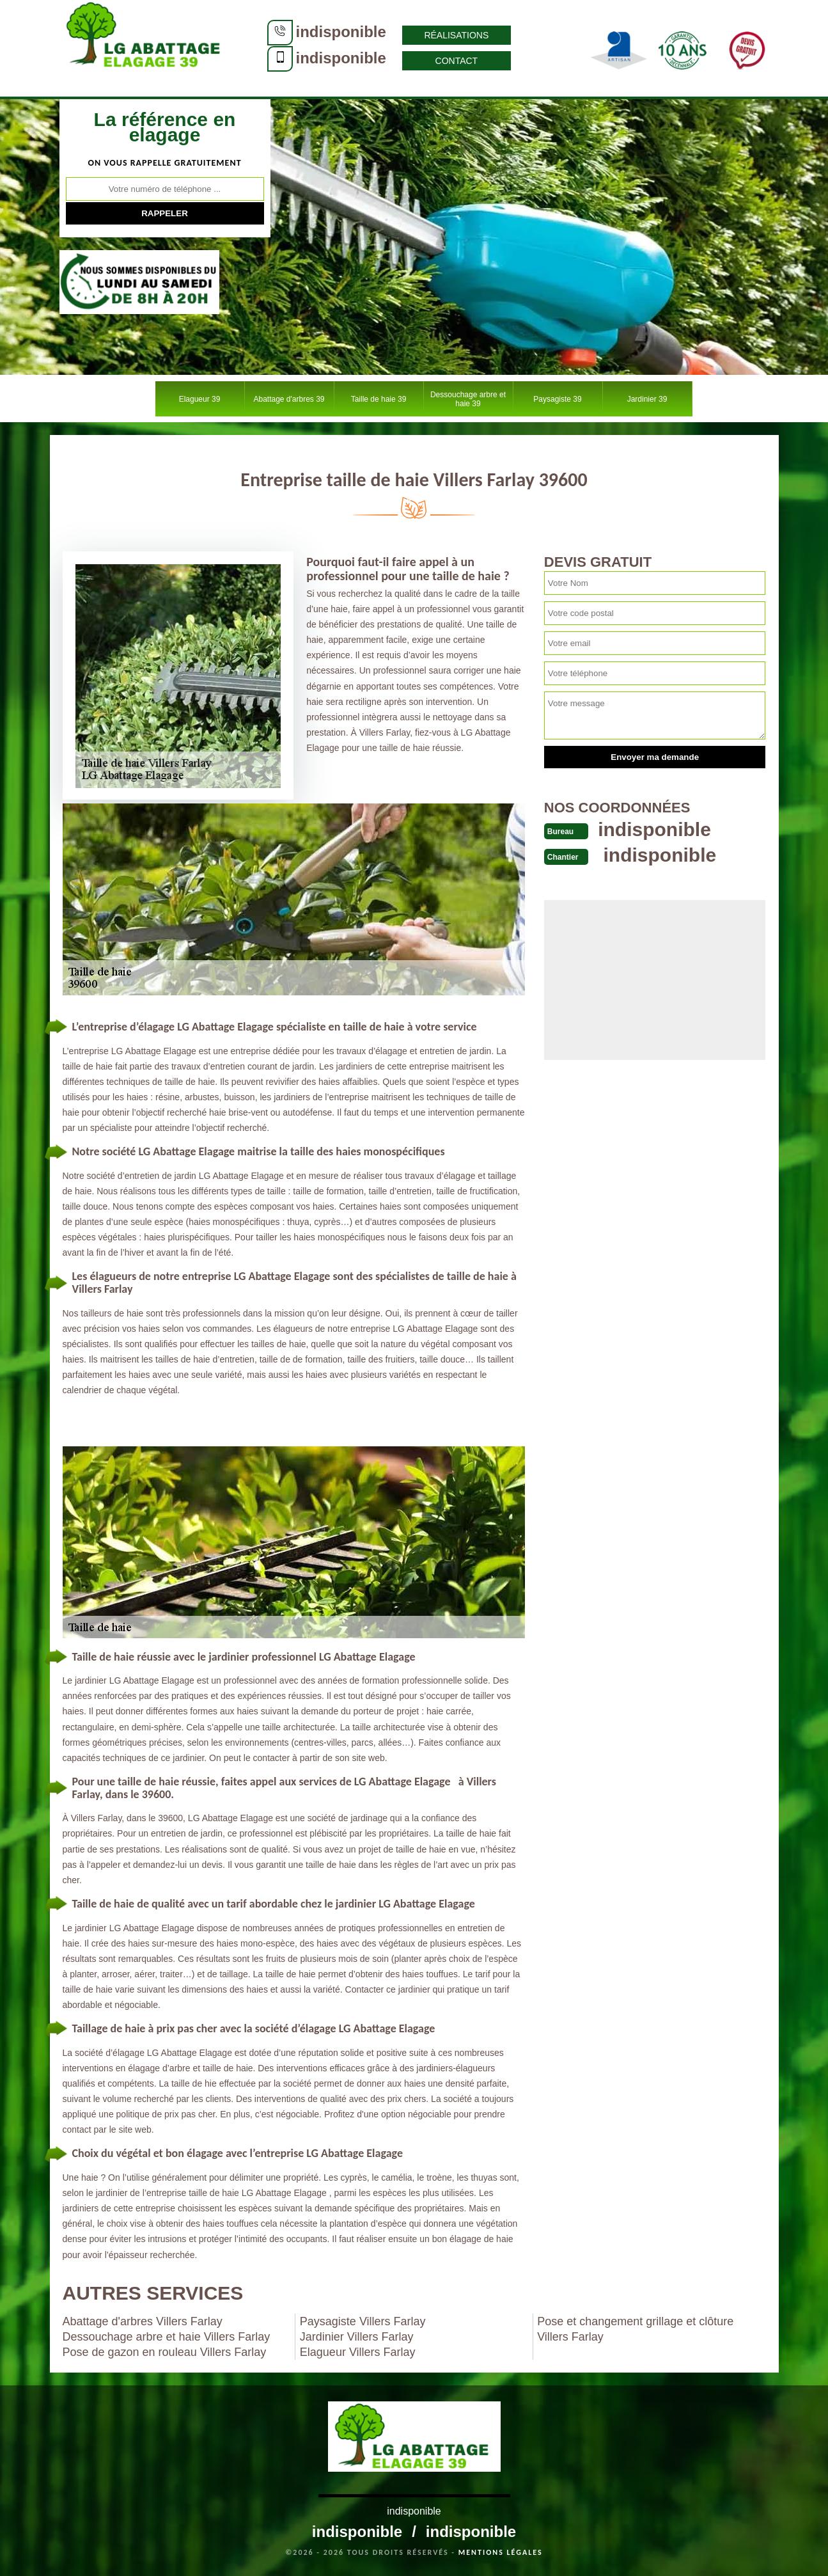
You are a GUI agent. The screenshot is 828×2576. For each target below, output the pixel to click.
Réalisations (456, 35)
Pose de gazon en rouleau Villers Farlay (165, 2352)
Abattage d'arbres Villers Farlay (143, 2321)
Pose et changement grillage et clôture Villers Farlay (635, 2329)
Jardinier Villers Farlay (357, 2336)
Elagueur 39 (200, 399)
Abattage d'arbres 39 (288, 399)
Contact (456, 61)
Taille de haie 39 (379, 399)
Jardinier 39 (647, 399)
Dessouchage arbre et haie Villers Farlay (166, 2336)
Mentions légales (500, 2552)
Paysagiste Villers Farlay (363, 2321)
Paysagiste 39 (557, 399)
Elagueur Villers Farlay (358, 2352)
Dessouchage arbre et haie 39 (468, 399)
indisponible (341, 31)
